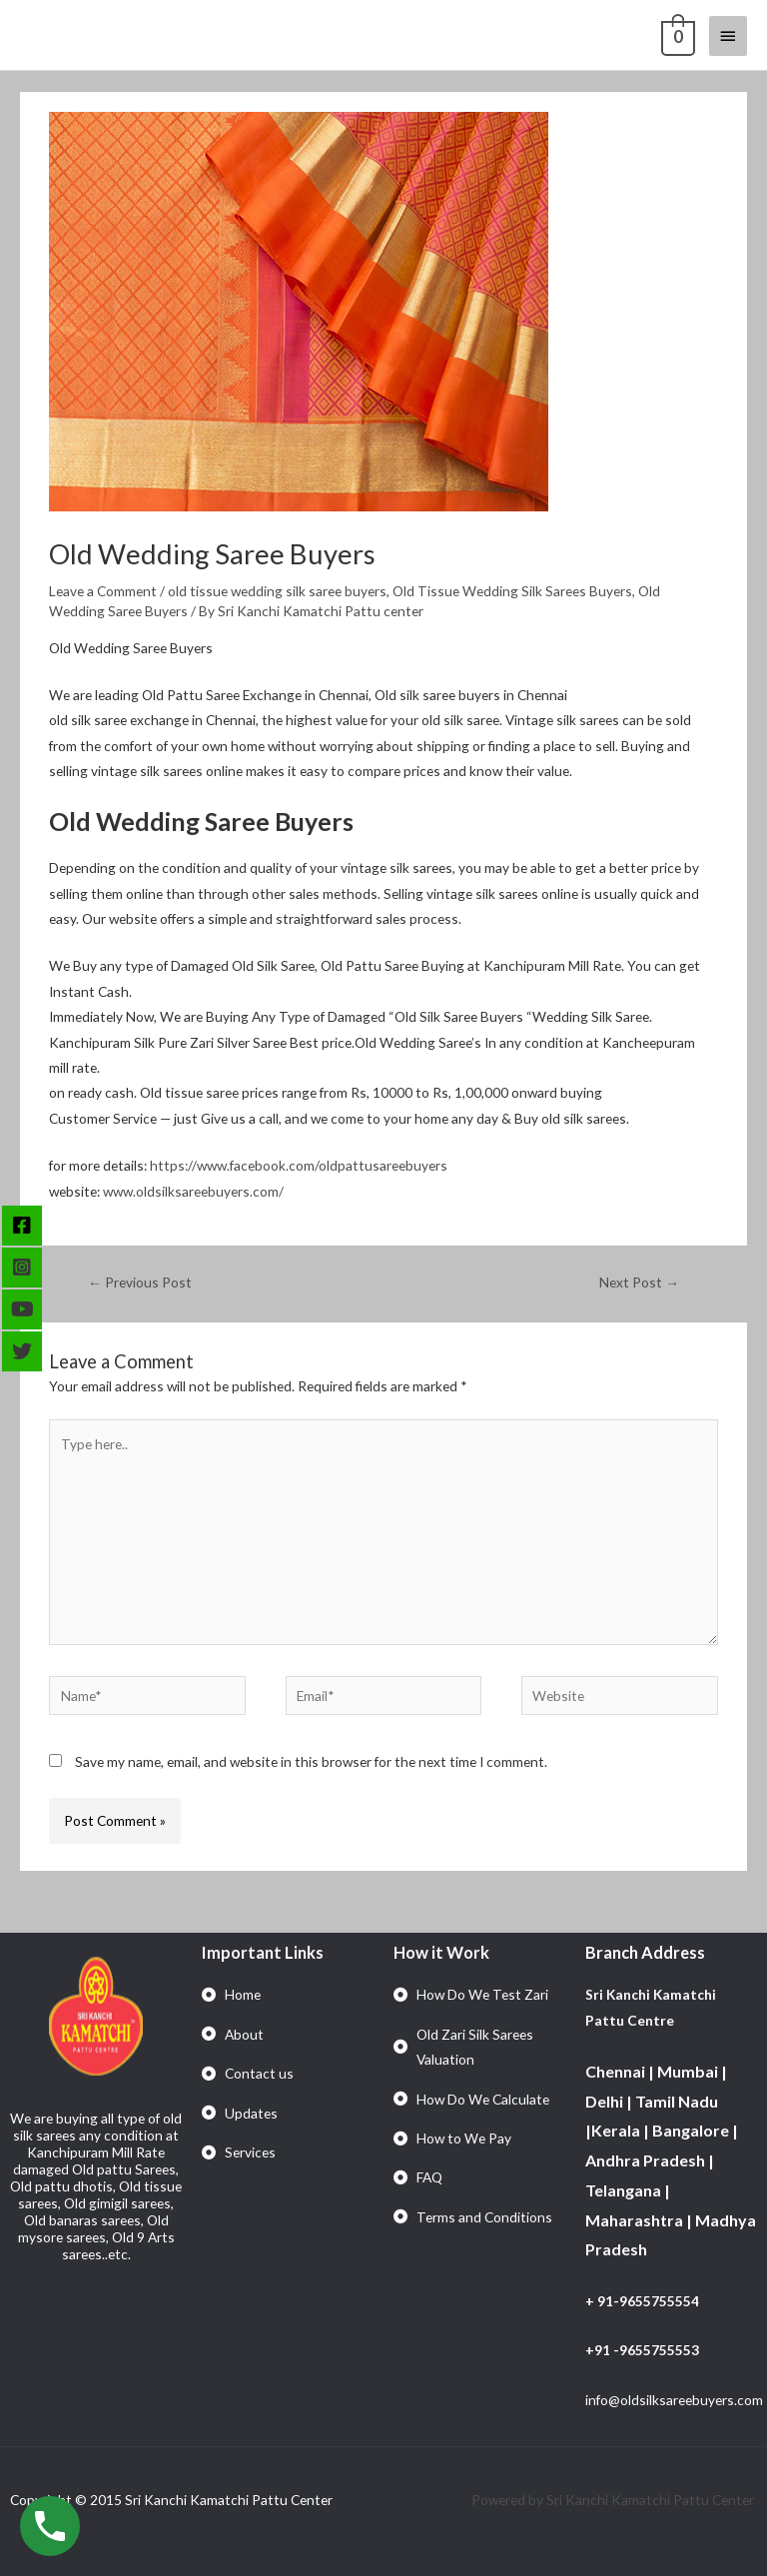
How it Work (441, 1952)
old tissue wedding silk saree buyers (277, 590)
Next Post (639, 1282)
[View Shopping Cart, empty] (676, 35)
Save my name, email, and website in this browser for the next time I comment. (311, 1761)
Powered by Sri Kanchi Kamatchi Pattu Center (614, 2499)
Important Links (263, 1952)
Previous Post (140, 1282)
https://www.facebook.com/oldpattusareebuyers (298, 1165)
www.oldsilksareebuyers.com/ (193, 1191)
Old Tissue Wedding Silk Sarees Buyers (512, 590)
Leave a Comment (103, 590)
